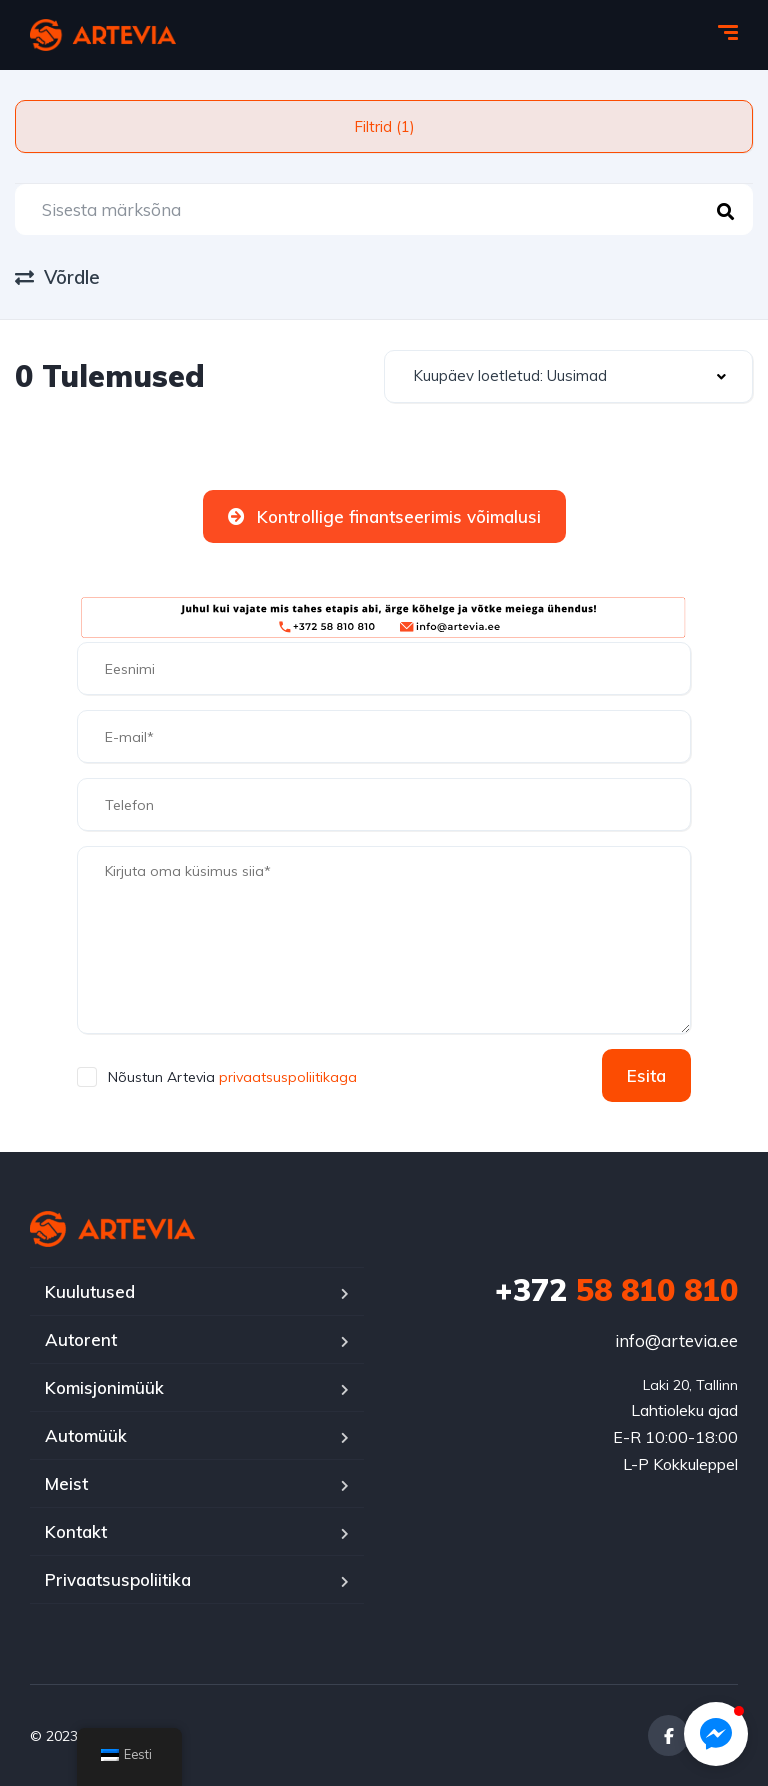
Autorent (81, 1339)
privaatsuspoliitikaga (286, 1077)
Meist (66, 1483)
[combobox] (568, 376)
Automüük (86, 1435)
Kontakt (76, 1531)
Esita (646, 1075)
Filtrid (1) (384, 126)
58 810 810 (616, 1290)
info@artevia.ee (676, 1340)
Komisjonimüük (104, 1387)
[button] (716, 1734)
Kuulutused (90, 1291)
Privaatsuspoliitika (118, 1579)
